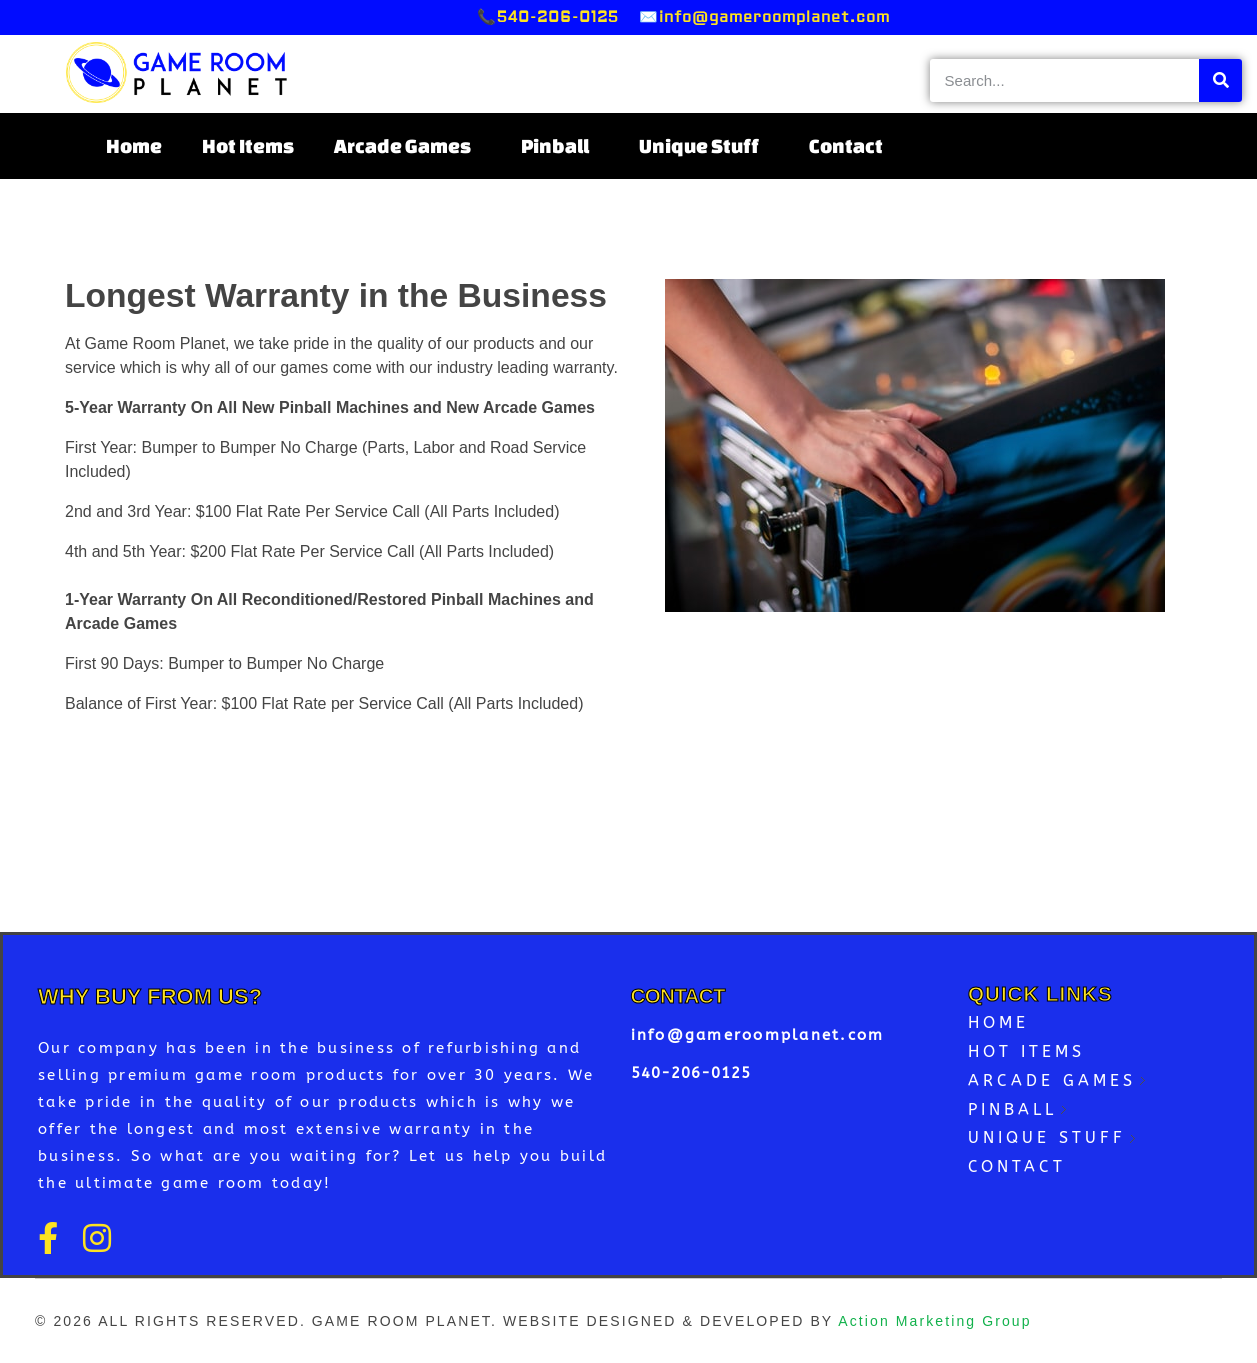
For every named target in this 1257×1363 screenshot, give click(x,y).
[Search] (1220, 80)
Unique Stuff (704, 145)
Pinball (560, 145)
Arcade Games (407, 145)
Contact (846, 145)
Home (134, 145)
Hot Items (248, 145)
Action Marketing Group (934, 1321)
